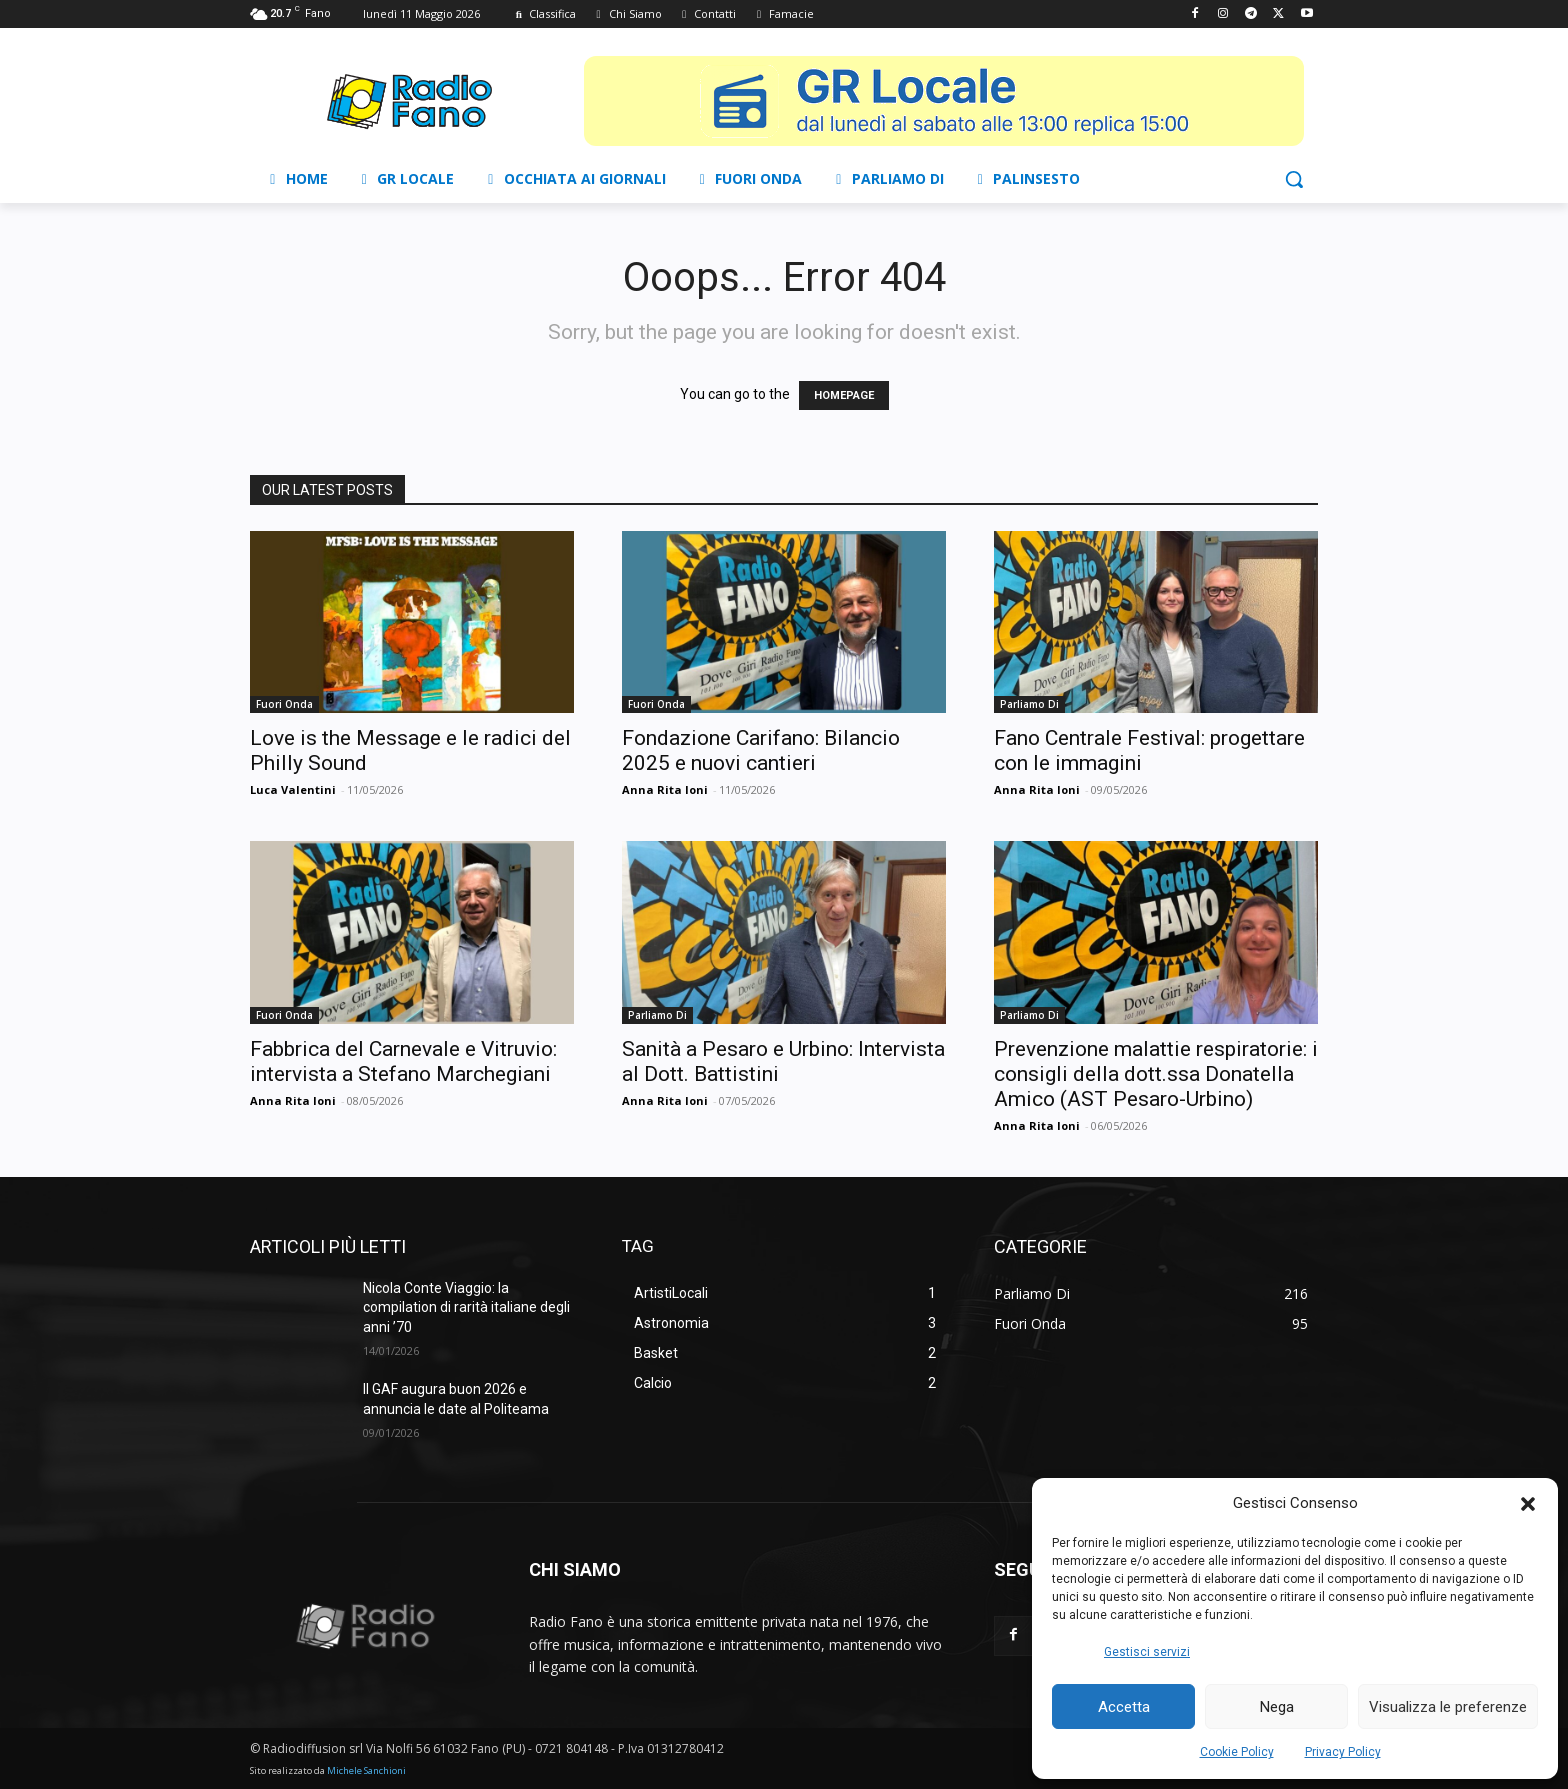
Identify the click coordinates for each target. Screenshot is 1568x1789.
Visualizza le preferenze (1448, 1707)
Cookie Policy (1237, 1752)
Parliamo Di (1029, 704)
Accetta (1124, 1707)
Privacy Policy (1343, 1752)
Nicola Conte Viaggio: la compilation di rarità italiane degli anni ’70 (466, 1307)
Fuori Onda (284, 704)
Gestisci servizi (1147, 1652)
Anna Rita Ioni (665, 789)
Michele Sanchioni (366, 1770)
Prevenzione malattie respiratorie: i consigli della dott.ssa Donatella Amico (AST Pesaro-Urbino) (1156, 1074)
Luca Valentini (293, 789)
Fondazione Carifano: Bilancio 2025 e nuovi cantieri (761, 750)
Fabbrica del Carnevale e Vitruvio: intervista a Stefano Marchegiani (403, 1061)
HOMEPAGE (844, 395)
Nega (1277, 1707)
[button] (1528, 1504)
